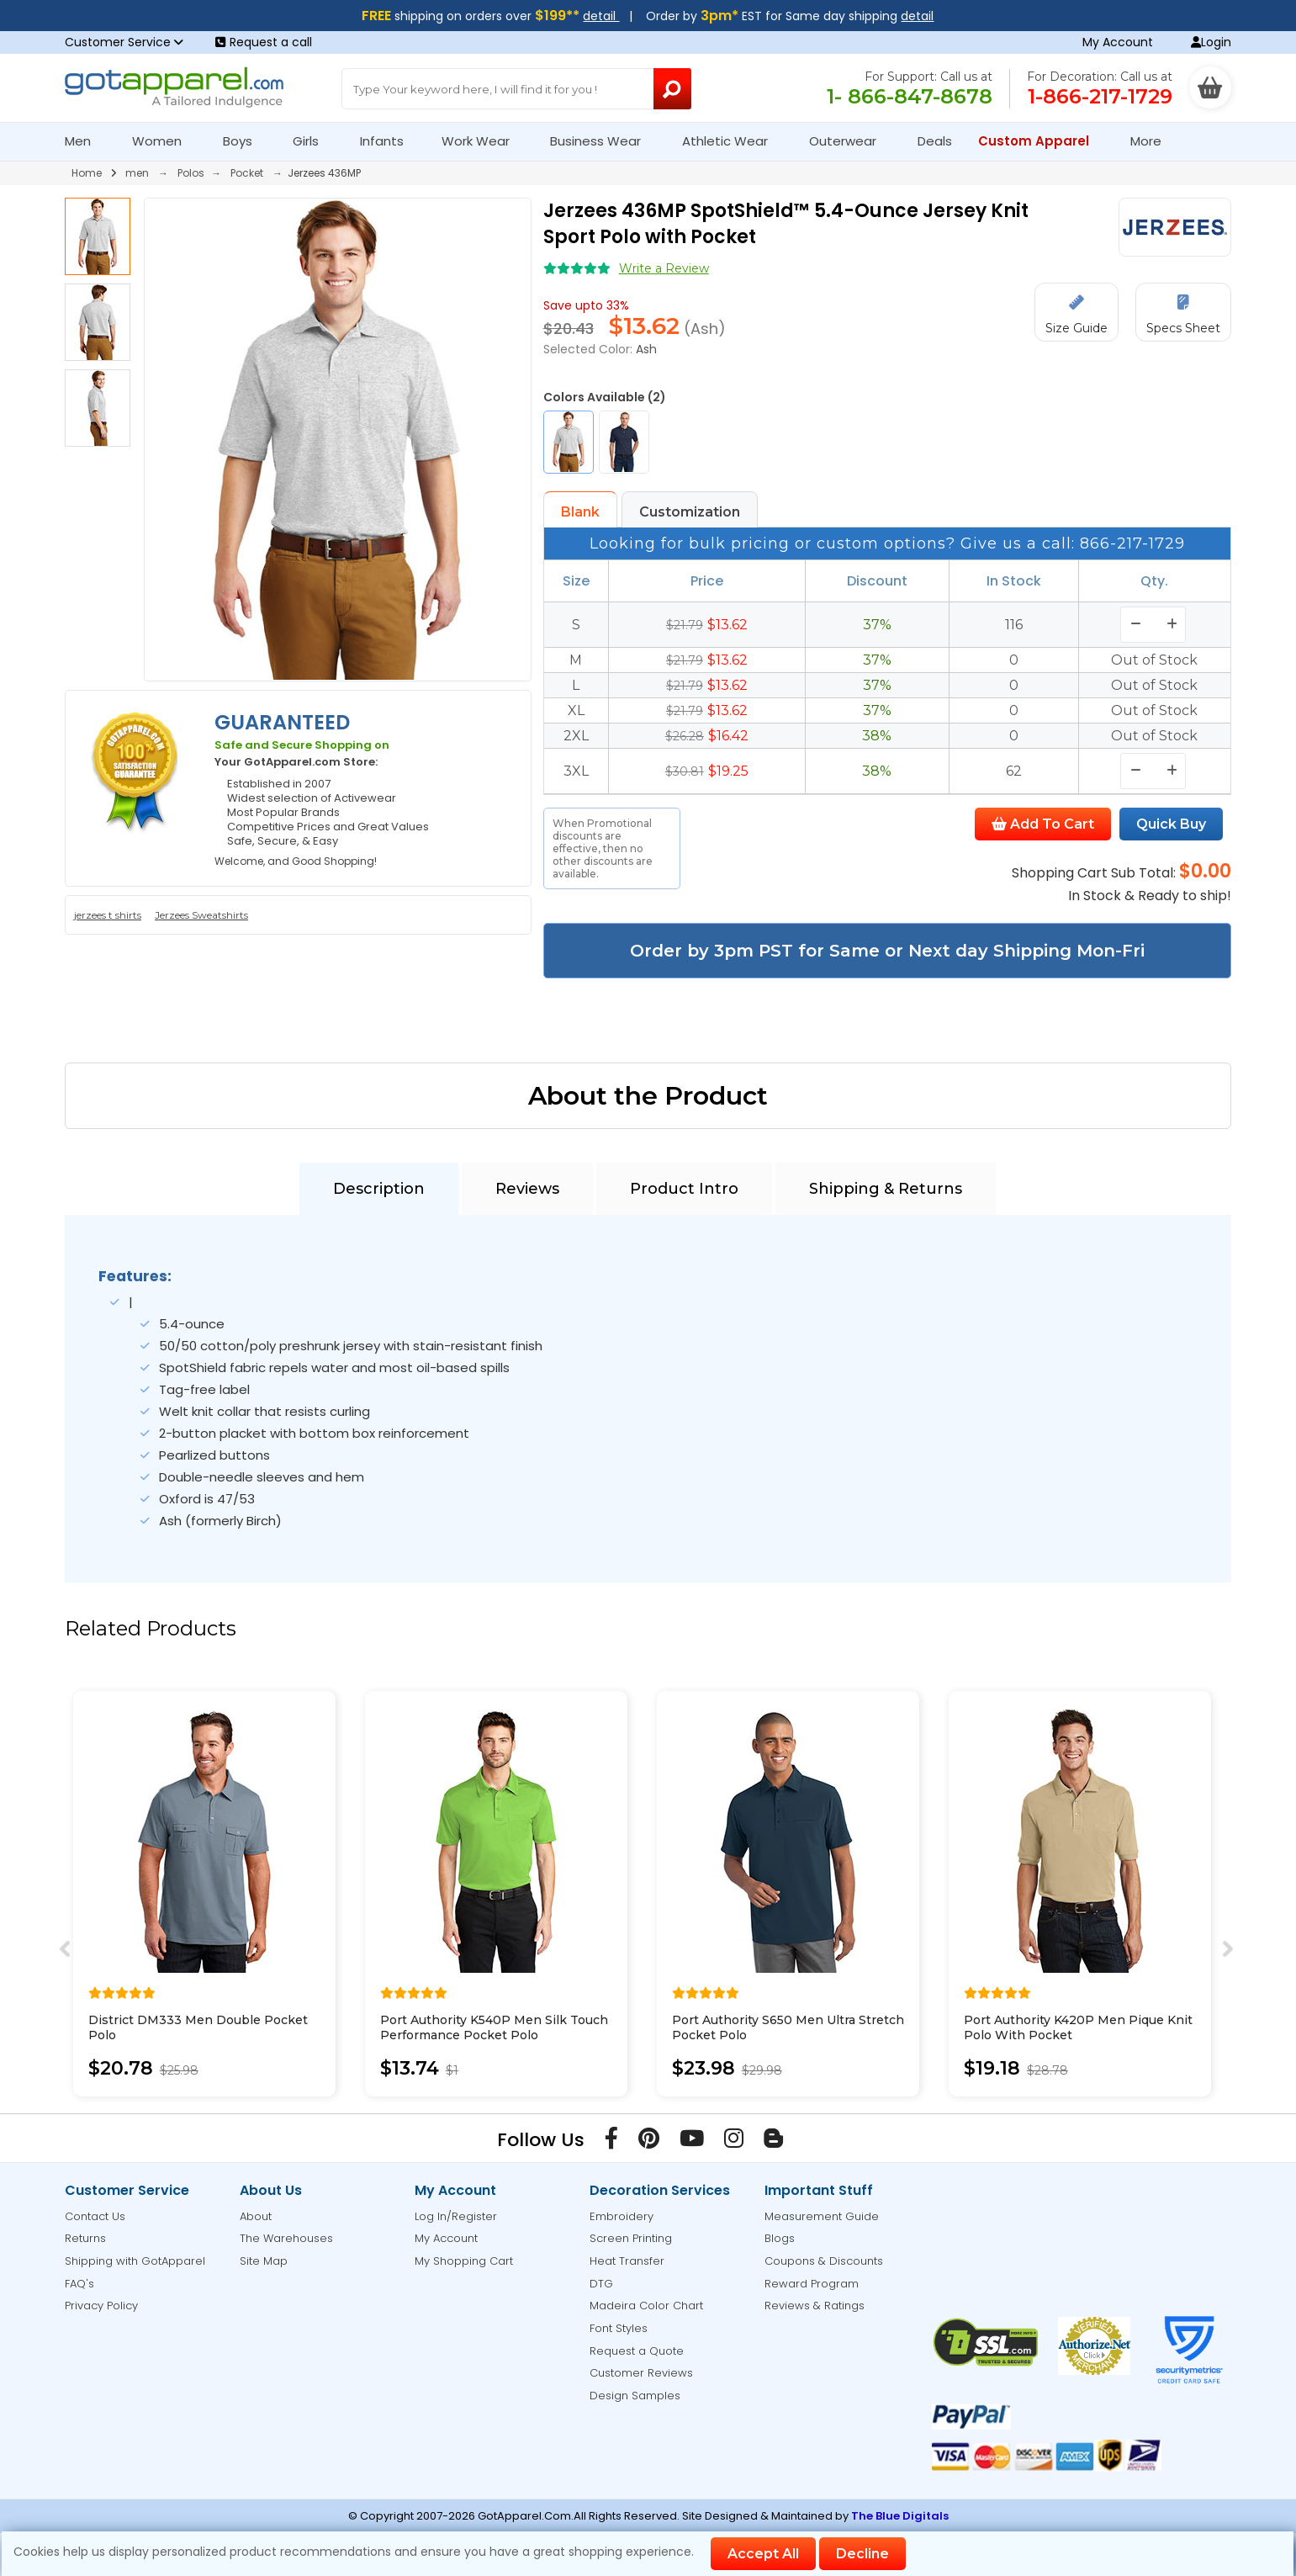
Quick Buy (1171, 824)
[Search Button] (672, 88)
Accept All (763, 2554)
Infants (387, 141)
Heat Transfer (627, 2261)
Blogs (779, 2238)
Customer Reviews (641, 2373)
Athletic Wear (732, 141)
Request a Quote (637, 2351)
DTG (601, 2284)
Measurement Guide (821, 2216)
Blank (580, 512)
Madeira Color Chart (646, 2306)
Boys (245, 141)
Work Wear (483, 141)
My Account (1117, 42)
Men (85, 141)
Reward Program (811, 2284)
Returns (85, 2238)
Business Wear (602, 141)
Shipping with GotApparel (135, 2261)
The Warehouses (286, 2238)
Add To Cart (1043, 824)
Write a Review (664, 268)
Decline (862, 2554)
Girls (313, 141)
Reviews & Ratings (814, 2306)
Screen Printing (631, 2238)
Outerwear (850, 141)
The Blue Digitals (900, 2516)
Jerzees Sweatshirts (201, 915)
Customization (689, 512)
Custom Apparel (1040, 141)
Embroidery (621, 2216)
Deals (935, 141)
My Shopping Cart (464, 2261)
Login (1211, 42)
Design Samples (635, 2396)
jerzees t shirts (107, 915)
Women (164, 141)
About (256, 2216)
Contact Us (95, 2216)
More (1153, 141)
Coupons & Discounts (823, 2261)
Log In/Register (456, 2216)
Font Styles (619, 2328)
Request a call (263, 42)
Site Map (264, 2261)
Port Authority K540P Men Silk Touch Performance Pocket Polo (494, 2027)
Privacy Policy (101, 2306)
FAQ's (79, 2284)
